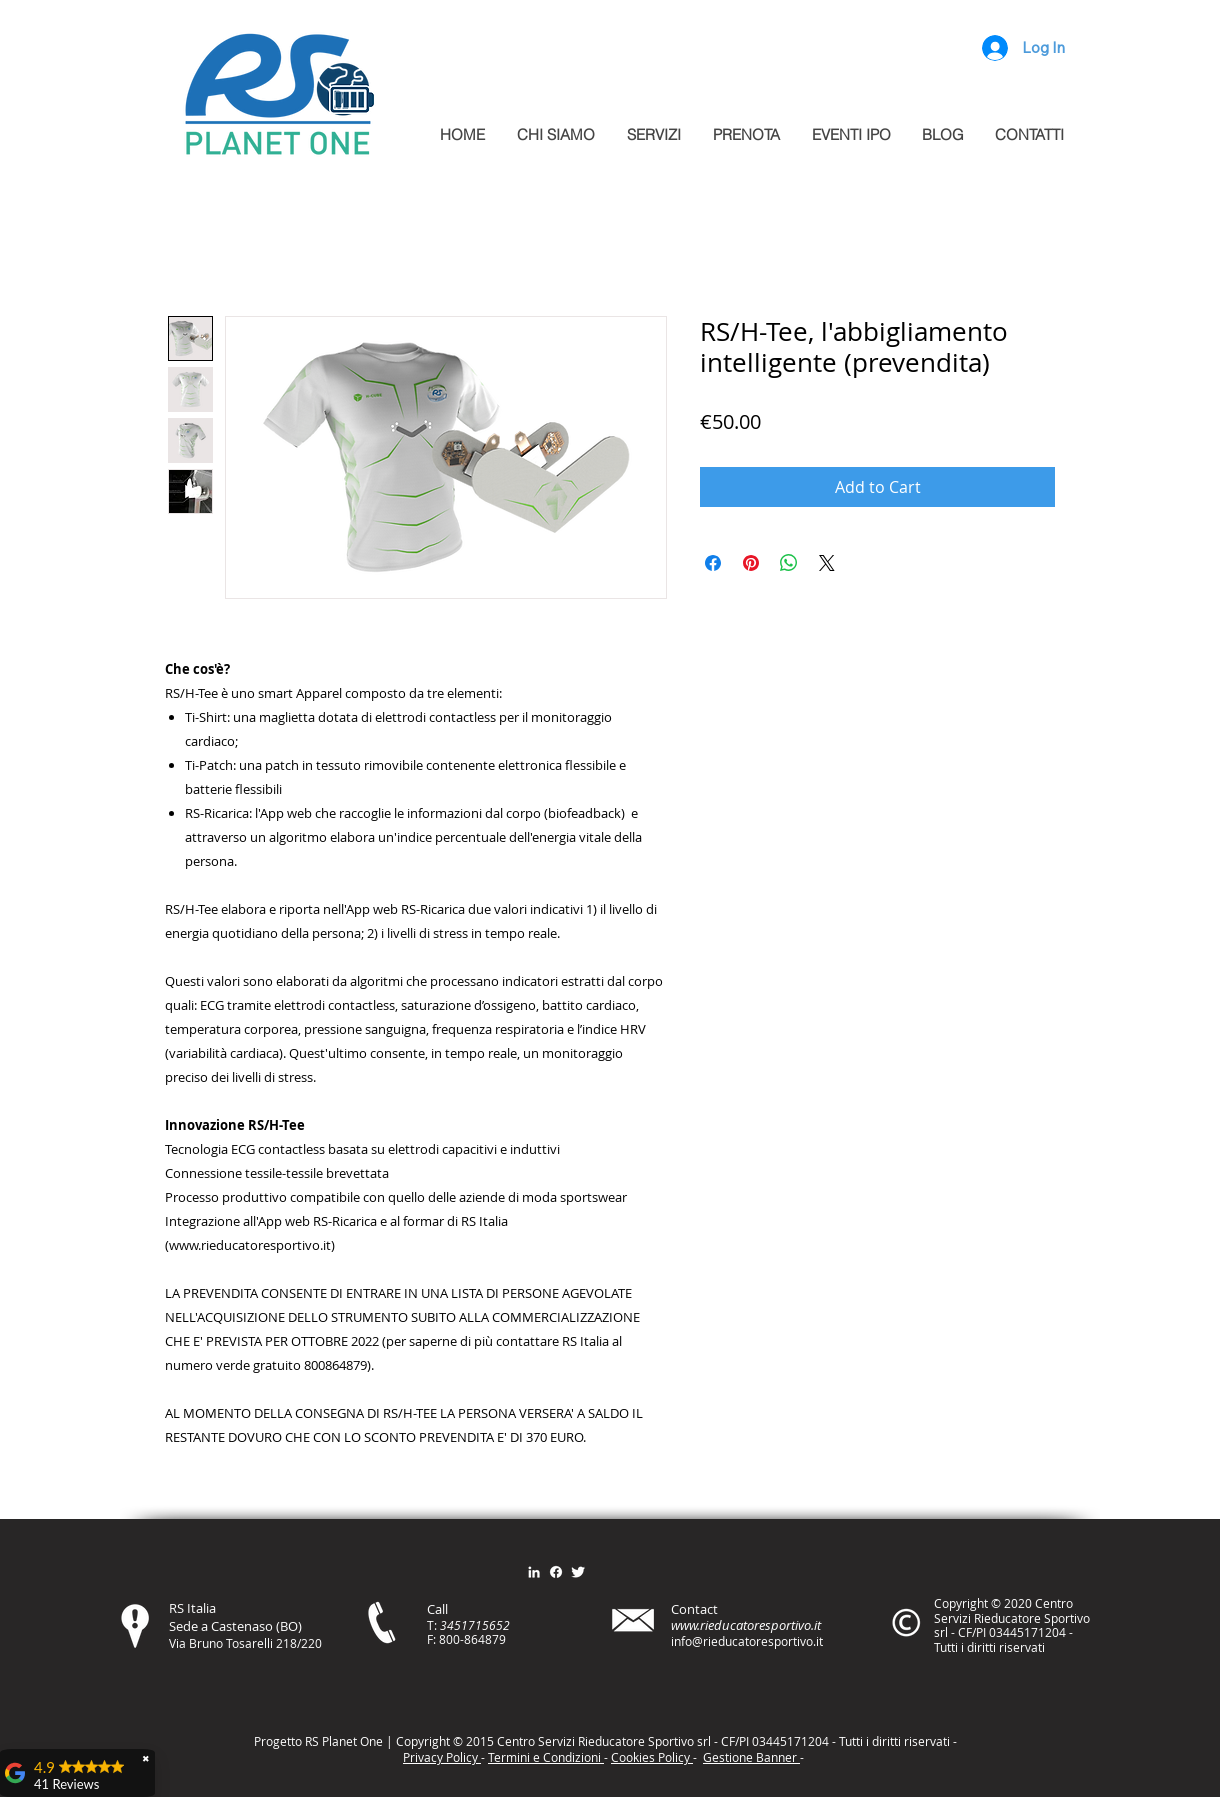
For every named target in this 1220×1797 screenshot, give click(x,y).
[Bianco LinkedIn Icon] (534, 1572)
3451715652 (475, 1625)
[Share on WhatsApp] (789, 563)
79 (499, 1639)
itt (892, 1741)
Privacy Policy (442, 1757)
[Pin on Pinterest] (751, 563)
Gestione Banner (751, 1757)
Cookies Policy (652, 1757)
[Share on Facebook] (713, 563)
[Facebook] (556, 1572)
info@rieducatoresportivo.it (747, 1641)
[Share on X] (827, 563)
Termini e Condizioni (546, 1757)
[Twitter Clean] (578, 1572)
